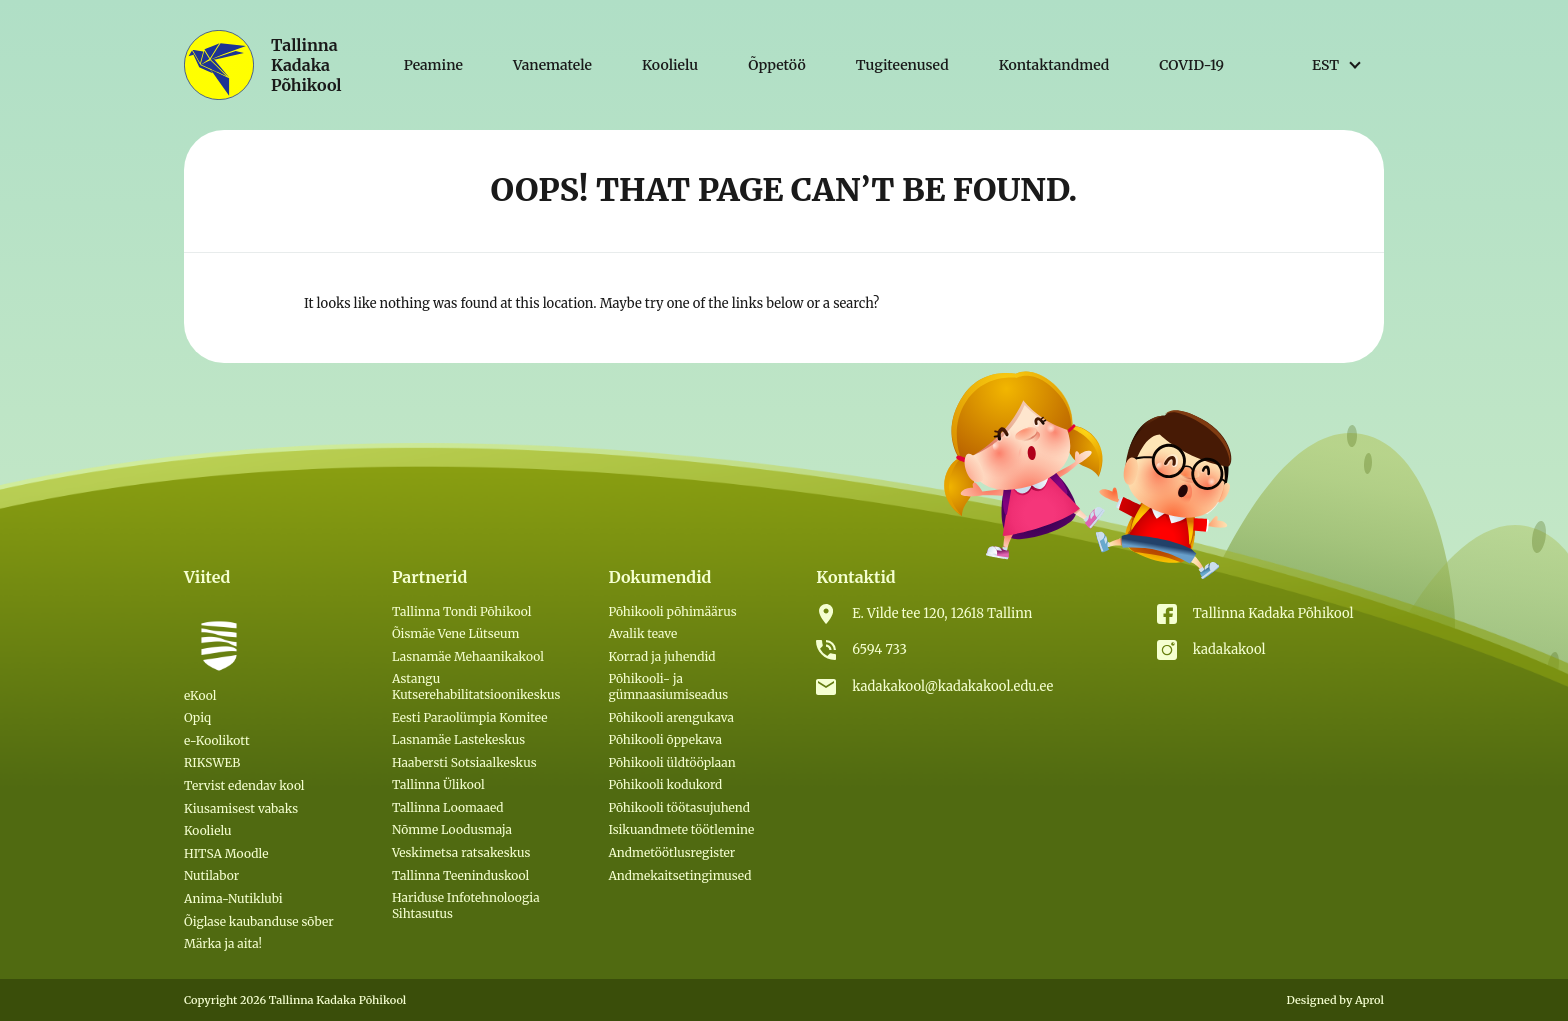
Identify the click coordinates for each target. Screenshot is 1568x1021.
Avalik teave (642, 633)
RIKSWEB (212, 762)
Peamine (433, 65)
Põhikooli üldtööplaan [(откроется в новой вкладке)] (671, 762)
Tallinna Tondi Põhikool (462, 611)
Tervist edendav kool (244, 785)
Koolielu (670, 65)
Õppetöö (777, 65)
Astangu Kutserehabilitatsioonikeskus (476, 686)
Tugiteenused (902, 65)
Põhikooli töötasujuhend (679, 807)
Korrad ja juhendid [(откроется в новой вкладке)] (661, 656)
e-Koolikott (217, 740)
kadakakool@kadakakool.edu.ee (952, 686)
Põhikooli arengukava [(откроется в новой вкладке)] (671, 717)
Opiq (197, 717)
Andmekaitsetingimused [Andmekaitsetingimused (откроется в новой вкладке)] (679, 875)
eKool (200, 695)
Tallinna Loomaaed (448, 807)
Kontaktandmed (1054, 65)
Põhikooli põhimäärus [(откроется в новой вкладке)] (672, 611)
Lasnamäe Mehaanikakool (468, 656)
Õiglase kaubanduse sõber (259, 921)
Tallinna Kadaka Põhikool (1273, 613)
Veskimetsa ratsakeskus (461, 852)
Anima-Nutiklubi (233, 898)
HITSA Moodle (226, 853)
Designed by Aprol (1335, 1000)
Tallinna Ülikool (438, 784)
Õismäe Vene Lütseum (456, 633)
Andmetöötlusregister (671, 852)
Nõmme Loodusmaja (452, 829)
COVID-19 (1191, 65)
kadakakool (1229, 649)
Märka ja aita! (223, 943)
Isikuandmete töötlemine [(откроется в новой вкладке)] (681, 829)
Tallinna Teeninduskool (460, 875)
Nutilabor (211, 875)
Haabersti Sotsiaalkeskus (464, 762)
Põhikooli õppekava (665, 739)
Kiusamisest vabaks (241, 808)
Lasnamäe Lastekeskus (458, 739)
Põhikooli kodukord (665, 784)
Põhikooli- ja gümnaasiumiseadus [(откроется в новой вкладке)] (668, 686)
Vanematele (552, 65)
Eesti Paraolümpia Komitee (470, 717)
